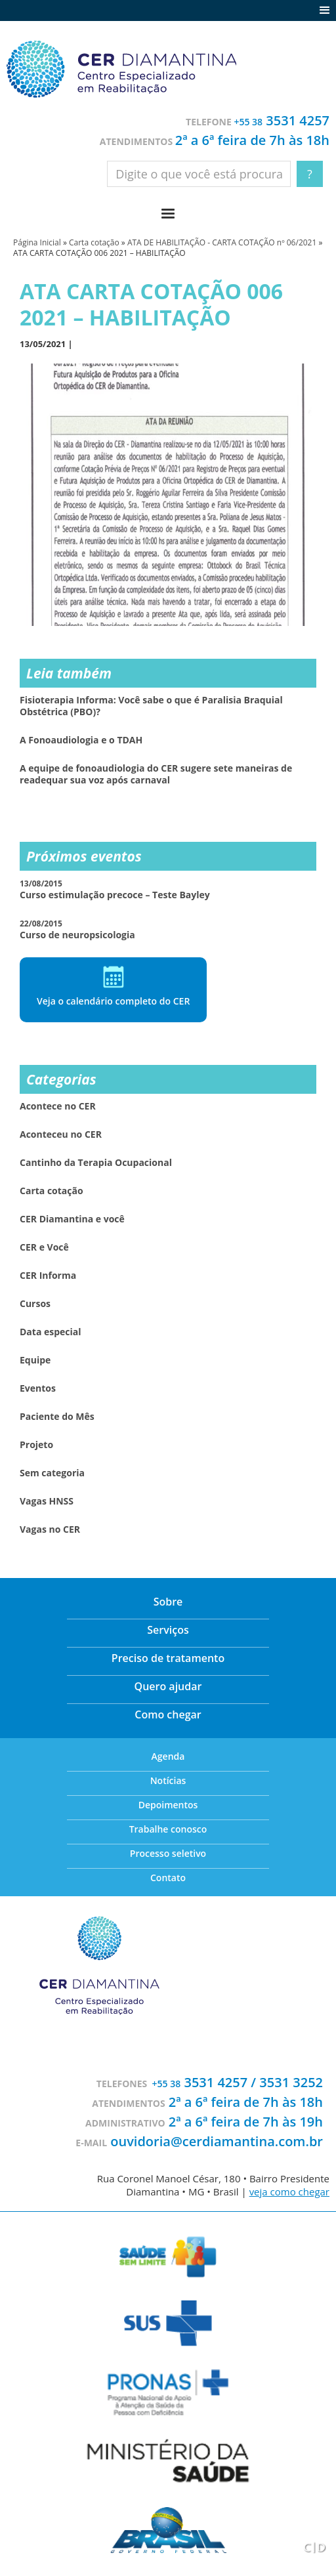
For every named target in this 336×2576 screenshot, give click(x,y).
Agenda (168, 1756)
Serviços (167, 1630)
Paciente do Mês (57, 1417)
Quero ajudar (168, 1686)
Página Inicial (37, 242)
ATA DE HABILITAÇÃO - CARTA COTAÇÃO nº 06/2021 (221, 242)
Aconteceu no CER (61, 1134)
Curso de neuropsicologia (77, 929)
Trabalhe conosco (168, 1829)
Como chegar (168, 1714)
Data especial (50, 1332)
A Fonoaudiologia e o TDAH (81, 740)
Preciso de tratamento (168, 1658)
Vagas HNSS (47, 1501)
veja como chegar (289, 2191)
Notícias (168, 1780)
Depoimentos (168, 1804)
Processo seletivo (168, 1853)
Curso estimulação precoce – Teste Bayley (115, 889)
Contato (168, 1877)
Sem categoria (52, 1473)
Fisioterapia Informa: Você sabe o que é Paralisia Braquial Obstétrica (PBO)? (151, 706)
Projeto (36, 1445)
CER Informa (48, 1275)
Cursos (35, 1304)
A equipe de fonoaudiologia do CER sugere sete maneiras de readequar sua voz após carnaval (156, 774)
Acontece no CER (58, 1106)
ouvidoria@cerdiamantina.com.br (216, 2141)
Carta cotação (94, 242)
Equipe (35, 1360)
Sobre (168, 1601)
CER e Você (44, 1247)
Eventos (38, 1388)
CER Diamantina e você (72, 1219)
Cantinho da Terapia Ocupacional (96, 1163)
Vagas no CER (50, 1529)
